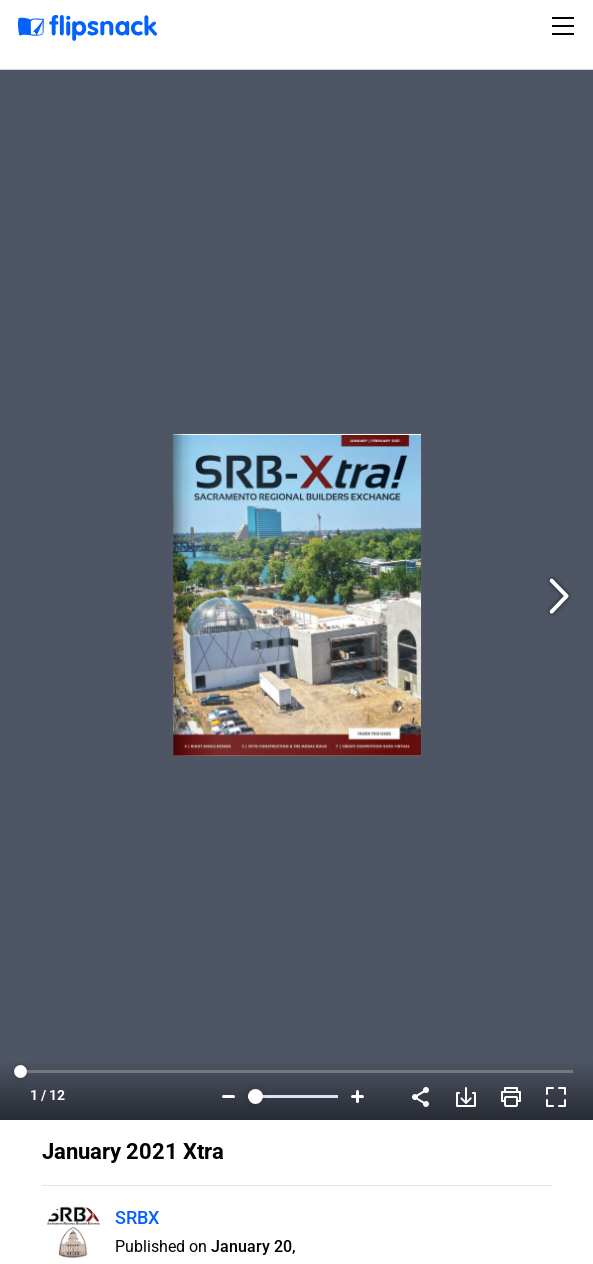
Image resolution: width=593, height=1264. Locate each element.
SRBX (137, 1217)
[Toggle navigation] (566, 26)
